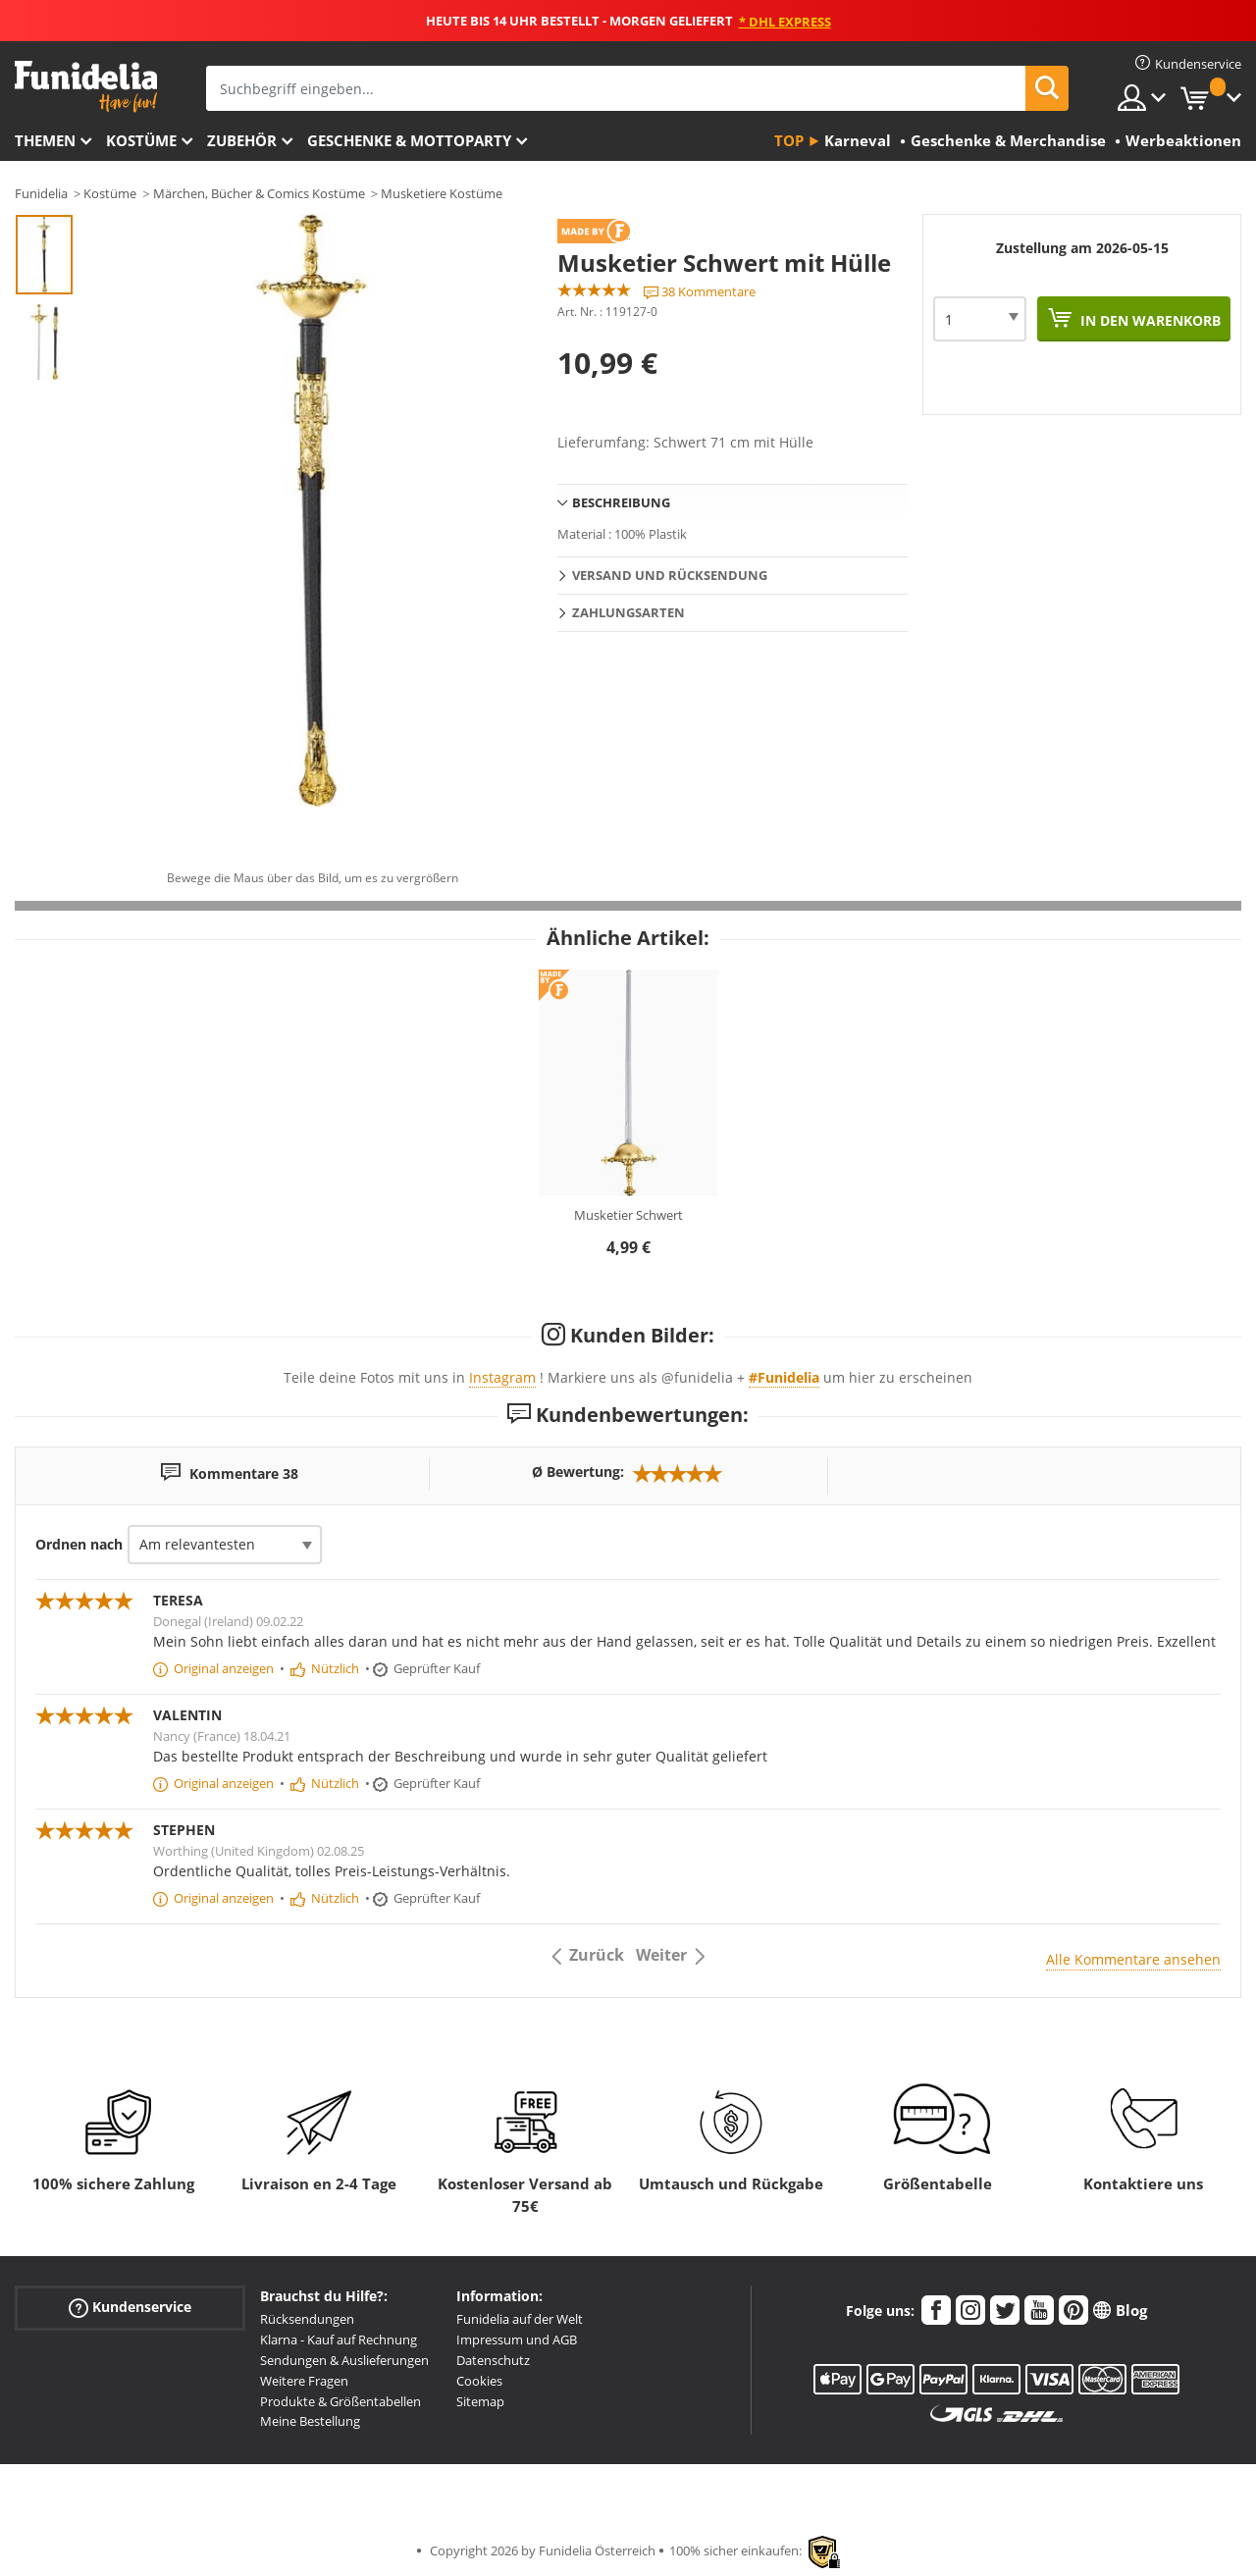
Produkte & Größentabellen (340, 2401)
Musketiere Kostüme (441, 193)
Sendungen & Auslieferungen (344, 2360)
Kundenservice (130, 2307)
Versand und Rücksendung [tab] (669, 575)
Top (789, 140)
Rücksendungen (307, 2319)
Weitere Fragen (304, 2381)
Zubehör (242, 140)
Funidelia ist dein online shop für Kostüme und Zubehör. (86, 87)
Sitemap (480, 2401)
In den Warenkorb (1148, 320)
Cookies (479, 2381)
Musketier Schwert (628, 1215)
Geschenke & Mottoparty (409, 140)
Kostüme (141, 140)
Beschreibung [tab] (621, 502)
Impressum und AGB (516, 2339)
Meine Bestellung (310, 2421)
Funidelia (41, 193)
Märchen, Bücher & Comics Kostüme (259, 193)
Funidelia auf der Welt (519, 2319)
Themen (45, 140)
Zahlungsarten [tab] (628, 612)
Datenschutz (493, 2360)
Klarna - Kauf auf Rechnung (338, 2339)
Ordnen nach (79, 1544)
